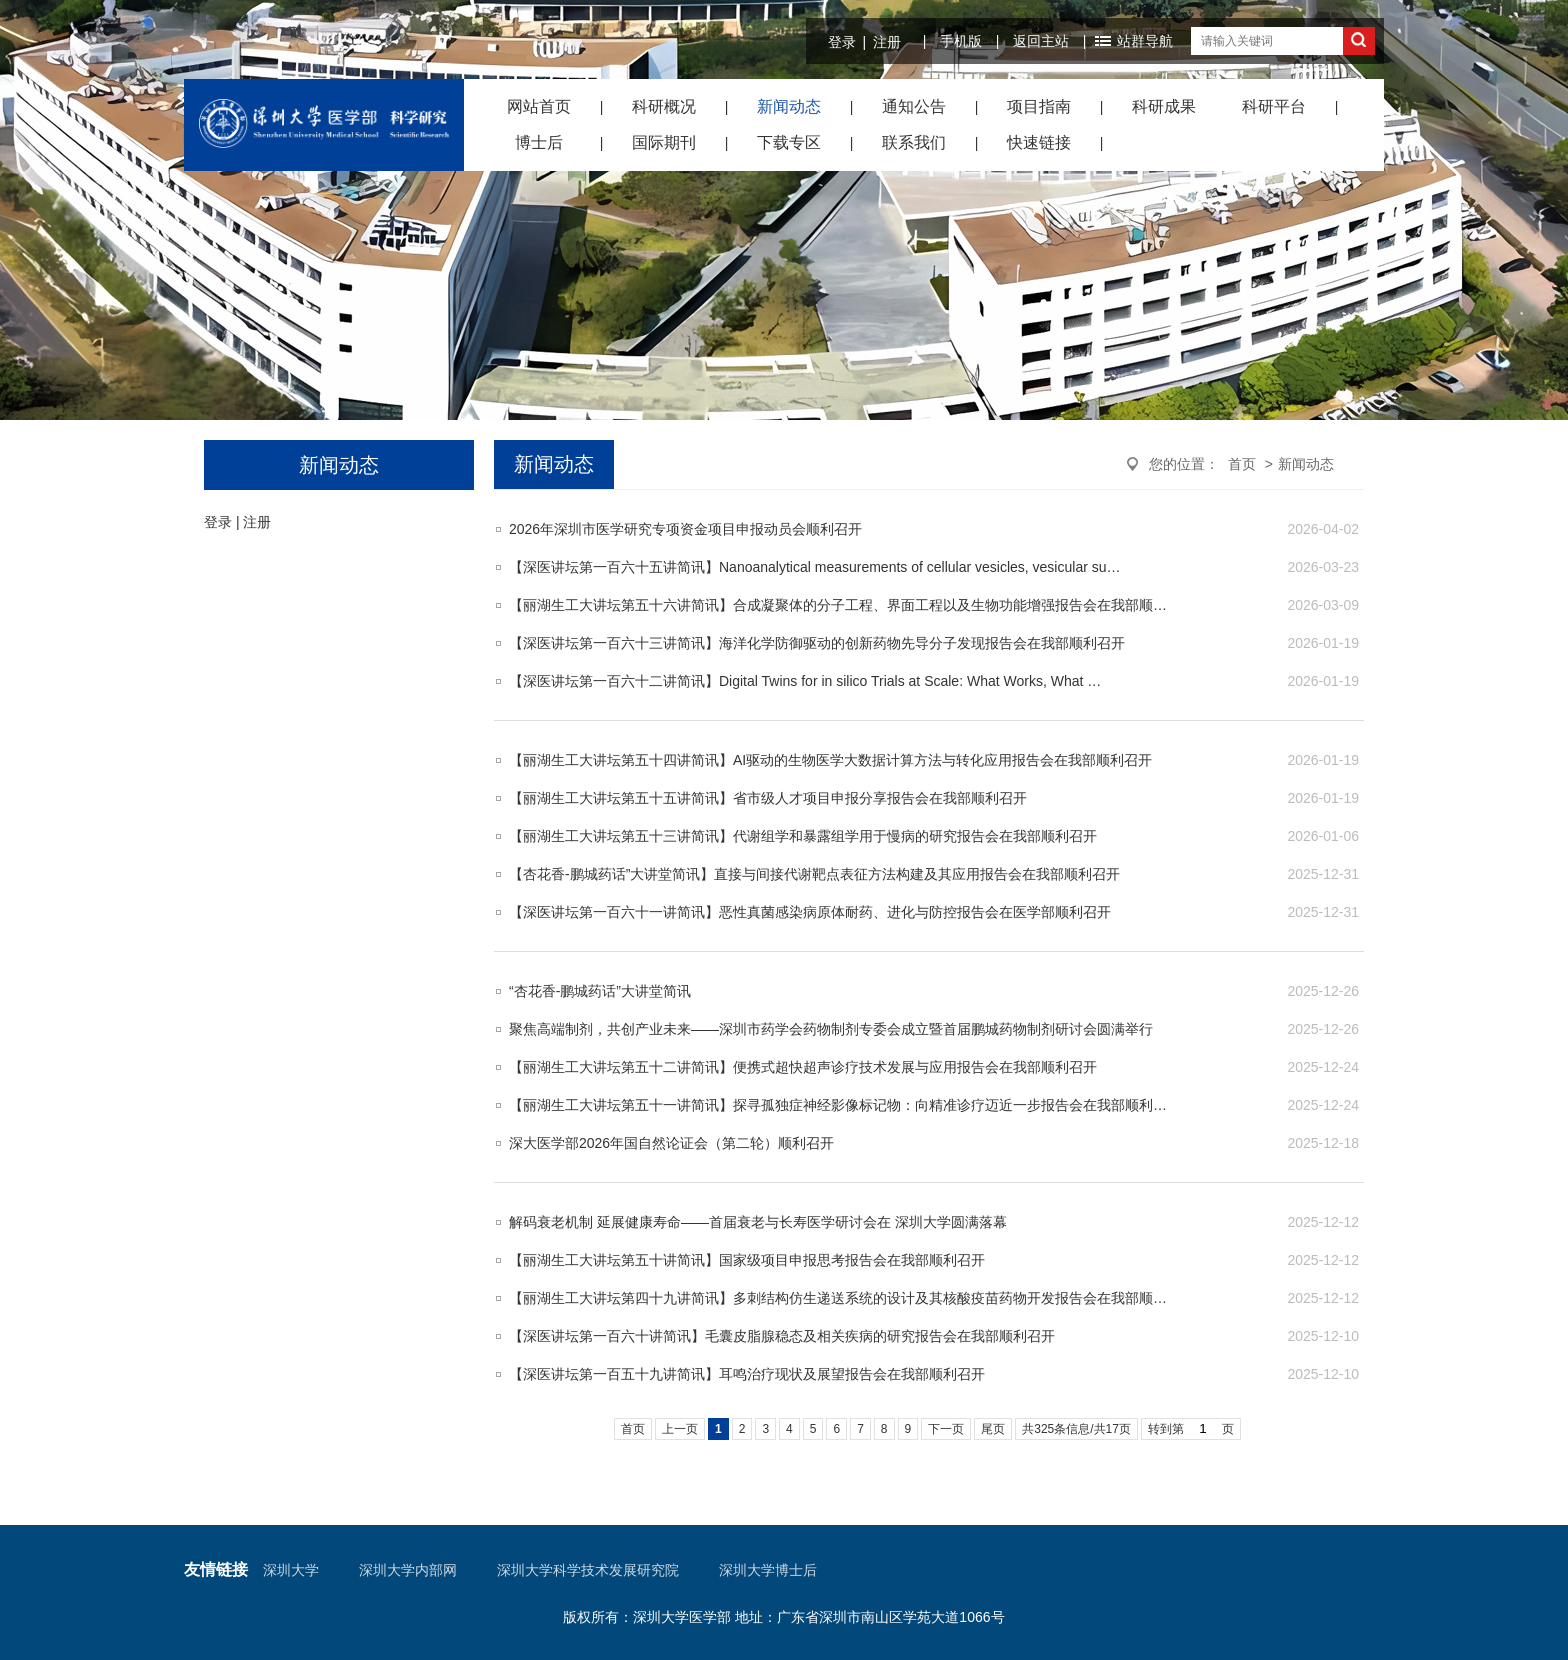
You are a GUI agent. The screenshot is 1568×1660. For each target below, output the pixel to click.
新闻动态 (789, 106)
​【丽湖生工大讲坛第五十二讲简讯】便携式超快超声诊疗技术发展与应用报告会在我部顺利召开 (803, 1067)
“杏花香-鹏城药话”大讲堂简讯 (600, 991)
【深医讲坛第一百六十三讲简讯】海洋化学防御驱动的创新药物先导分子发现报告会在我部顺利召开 (817, 643)
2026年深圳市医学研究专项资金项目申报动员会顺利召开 (685, 529)
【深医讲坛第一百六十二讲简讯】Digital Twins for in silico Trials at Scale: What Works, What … (805, 681)
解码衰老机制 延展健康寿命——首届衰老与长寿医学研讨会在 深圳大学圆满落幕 (758, 1222)
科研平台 (1274, 106)
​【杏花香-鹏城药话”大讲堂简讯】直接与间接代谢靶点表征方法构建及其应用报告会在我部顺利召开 (814, 874)
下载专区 (789, 142)
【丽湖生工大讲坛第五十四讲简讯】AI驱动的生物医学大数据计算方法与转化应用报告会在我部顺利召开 (830, 760)
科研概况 (664, 106)
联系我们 (914, 142)
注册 (887, 42)
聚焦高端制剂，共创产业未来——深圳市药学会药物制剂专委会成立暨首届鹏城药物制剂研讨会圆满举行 (831, 1029)
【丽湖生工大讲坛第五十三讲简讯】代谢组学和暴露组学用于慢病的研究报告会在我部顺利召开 (803, 836)
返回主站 (1041, 41)
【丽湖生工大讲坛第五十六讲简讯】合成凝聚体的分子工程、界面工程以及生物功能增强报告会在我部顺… (838, 605)
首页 (1242, 464)
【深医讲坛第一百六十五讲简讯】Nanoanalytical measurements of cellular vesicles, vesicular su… (815, 567)
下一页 (946, 1429)
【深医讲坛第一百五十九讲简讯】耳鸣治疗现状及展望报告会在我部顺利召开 (747, 1374)
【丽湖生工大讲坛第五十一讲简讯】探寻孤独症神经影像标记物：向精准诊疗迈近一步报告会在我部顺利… (838, 1105)
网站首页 (539, 106)
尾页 (993, 1429)
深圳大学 (291, 1570)
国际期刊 (664, 142)
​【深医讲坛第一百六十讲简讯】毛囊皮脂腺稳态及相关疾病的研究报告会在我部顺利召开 (782, 1336)
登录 (842, 42)
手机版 (961, 41)
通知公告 (914, 106)
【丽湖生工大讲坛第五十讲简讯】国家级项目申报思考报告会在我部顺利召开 (747, 1260)
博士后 (539, 142)
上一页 (680, 1429)
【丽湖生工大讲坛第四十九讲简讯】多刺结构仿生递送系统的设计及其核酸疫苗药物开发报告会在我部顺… (838, 1298)
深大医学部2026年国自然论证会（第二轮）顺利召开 (671, 1143)
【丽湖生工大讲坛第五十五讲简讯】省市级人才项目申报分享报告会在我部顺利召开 (768, 798)
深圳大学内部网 (408, 1570)
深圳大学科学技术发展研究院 (588, 1570)
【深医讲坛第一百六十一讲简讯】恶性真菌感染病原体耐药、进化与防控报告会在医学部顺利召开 (810, 912)
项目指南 (1039, 106)
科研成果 (1164, 106)
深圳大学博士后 (768, 1570)
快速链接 (1039, 142)
